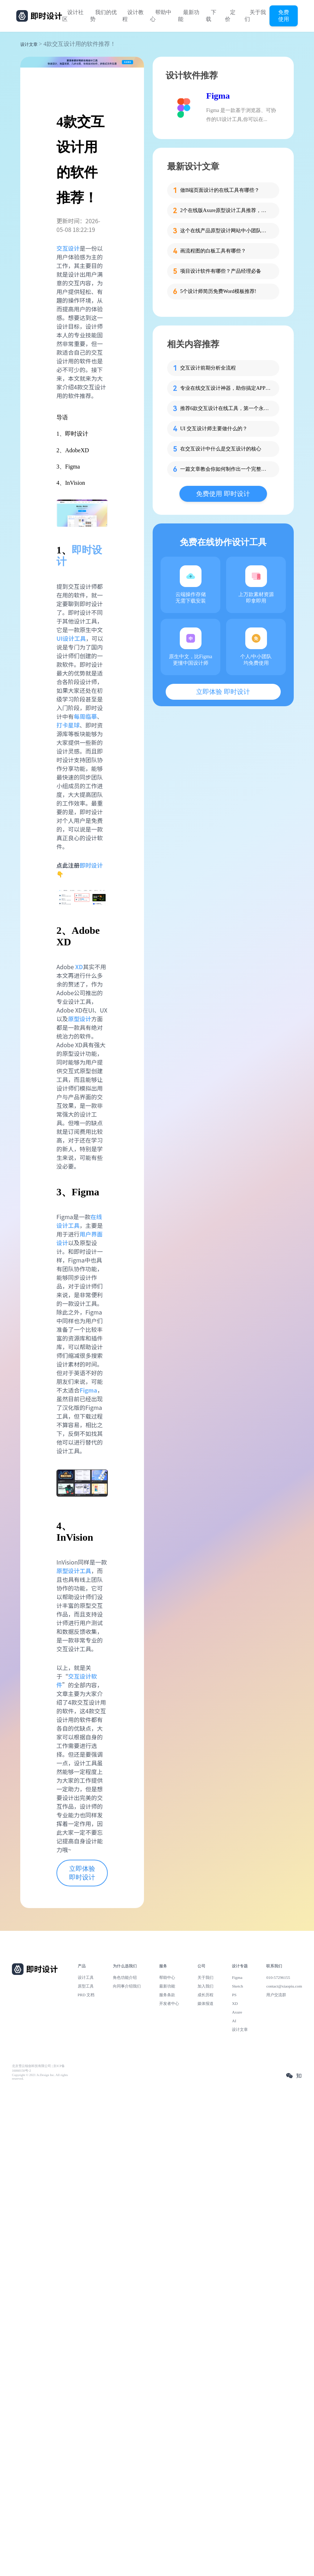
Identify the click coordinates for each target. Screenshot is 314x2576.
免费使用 (283, 15)
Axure (237, 2012)
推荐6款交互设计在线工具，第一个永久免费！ (225, 408)
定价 (230, 15)
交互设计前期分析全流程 (208, 368)
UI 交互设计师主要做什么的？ (213, 428)
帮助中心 (160, 15)
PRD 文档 (86, 1995)
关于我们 (255, 15)
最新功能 (188, 15)
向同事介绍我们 (127, 1986)
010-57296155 (278, 1977)
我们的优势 (103, 15)
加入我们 (205, 1986)
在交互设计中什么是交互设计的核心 (220, 449)
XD (235, 2003)
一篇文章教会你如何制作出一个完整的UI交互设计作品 (225, 469)
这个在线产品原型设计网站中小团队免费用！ (225, 230)
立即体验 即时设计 (82, 1873)
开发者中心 (169, 2003)
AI (234, 2021)
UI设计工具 (71, 638)
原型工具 (86, 1986)
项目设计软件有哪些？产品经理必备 (220, 271)
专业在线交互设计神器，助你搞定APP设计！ (225, 388)
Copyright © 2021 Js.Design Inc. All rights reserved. (40, 2076)
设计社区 (73, 15)
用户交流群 (276, 1995)
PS (234, 1995)
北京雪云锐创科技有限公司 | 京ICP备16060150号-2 (38, 2068)
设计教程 (133, 15)
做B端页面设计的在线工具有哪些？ (219, 190)
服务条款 (167, 1995)
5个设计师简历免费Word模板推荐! (218, 291)
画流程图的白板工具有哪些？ (213, 251)
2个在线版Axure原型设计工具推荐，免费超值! (225, 210)
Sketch (237, 1986)
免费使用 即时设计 (223, 493)
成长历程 (205, 1995)
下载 (211, 15)
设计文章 (29, 44)
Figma (218, 95)
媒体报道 (205, 2003)
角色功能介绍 (125, 1977)
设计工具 (86, 1977)
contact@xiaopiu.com (284, 1986)
